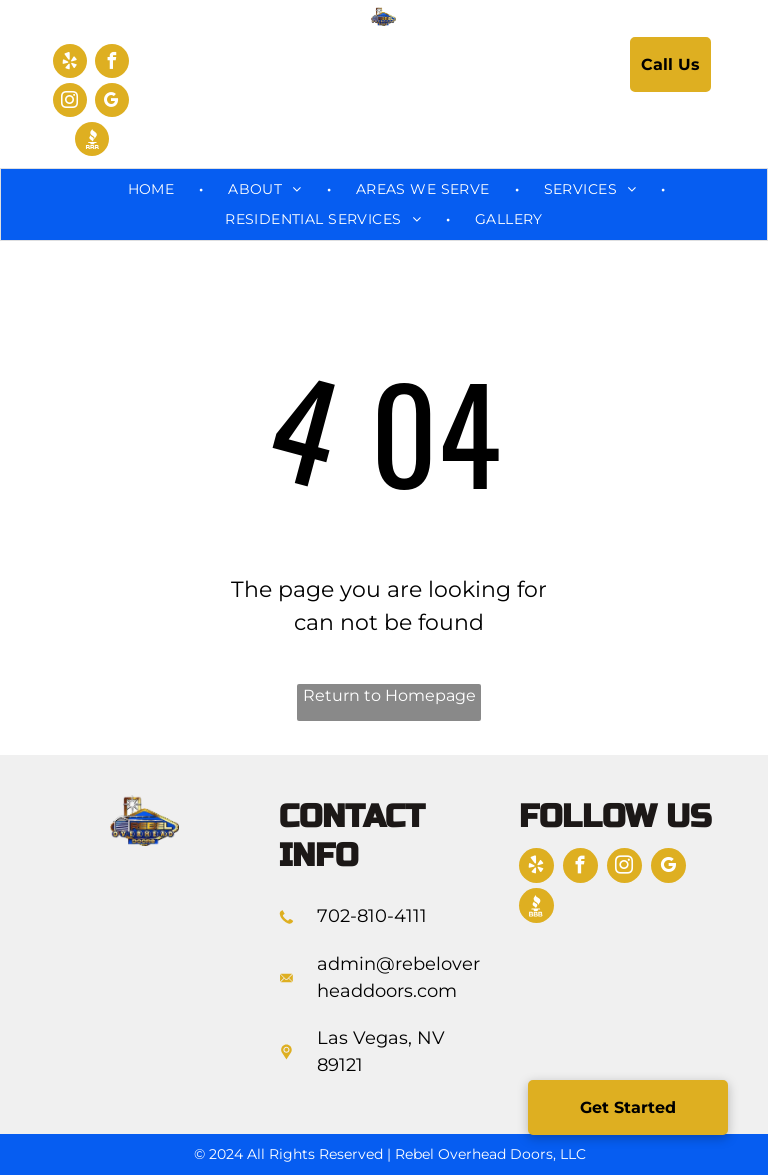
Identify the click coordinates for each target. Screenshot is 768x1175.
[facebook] (112, 63)
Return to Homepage (389, 695)
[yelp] (70, 63)
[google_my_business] (112, 102)
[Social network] (92, 141)
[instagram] (70, 102)
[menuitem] (153, 189)
